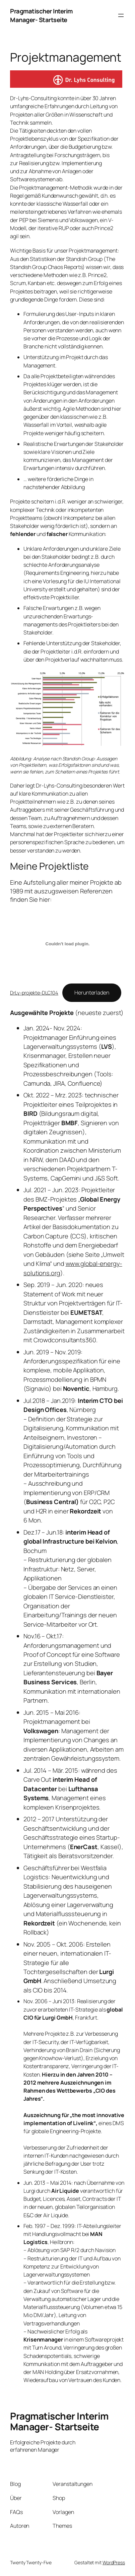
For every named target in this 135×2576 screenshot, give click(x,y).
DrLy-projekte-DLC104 (34, 992)
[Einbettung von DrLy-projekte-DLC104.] (67, 943)
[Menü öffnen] (121, 15)
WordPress (114, 2562)
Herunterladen (91, 992)
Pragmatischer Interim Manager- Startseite (41, 15)
